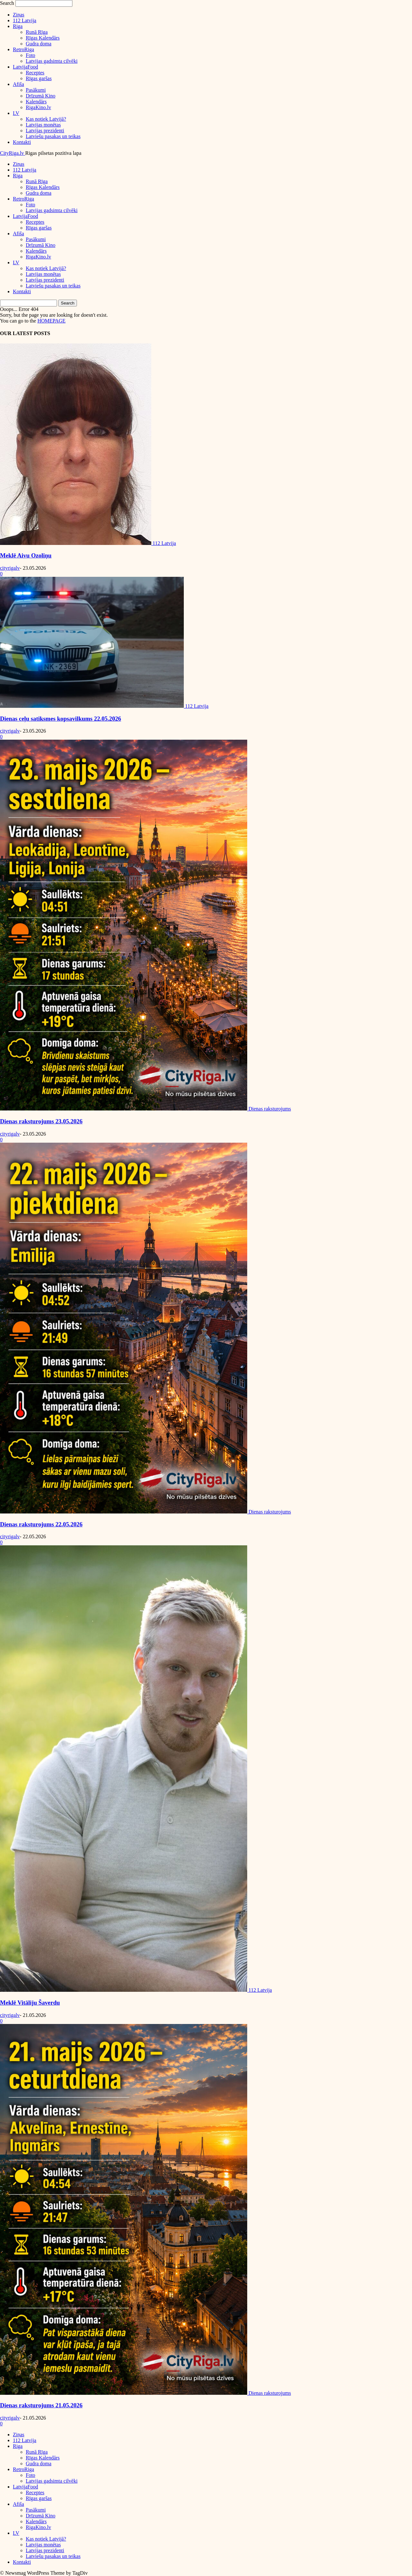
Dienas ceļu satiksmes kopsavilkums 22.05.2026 (60, 718)
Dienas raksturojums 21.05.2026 (41, 2405)
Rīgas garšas (39, 78)
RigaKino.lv (38, 107)
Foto (30, 55)
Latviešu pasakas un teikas (53, 136)
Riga (18, 26)
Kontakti (22, 142)
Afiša (18, 84)
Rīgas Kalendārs (43, 38)
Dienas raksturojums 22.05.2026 (41, 1524)
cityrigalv (10, 568)
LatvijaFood (25, 67)
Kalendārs (36, 101)
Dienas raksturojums (269, 1108)
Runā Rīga (37, 32)
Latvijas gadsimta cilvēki (52, 61)
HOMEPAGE (51, 320)
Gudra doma (39, 43)
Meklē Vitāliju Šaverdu (30, 2002)
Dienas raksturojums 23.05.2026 (41, 1121)
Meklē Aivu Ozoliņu (26, 555)
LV (16, 113)
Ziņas (18, 14)
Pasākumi (36, 90)
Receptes (35, 72)
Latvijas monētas (43, 124)
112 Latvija (24, 20)
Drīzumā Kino (40, 95)
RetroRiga (23, 49)
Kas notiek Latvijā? (46, 119)
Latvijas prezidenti (45, 130)
